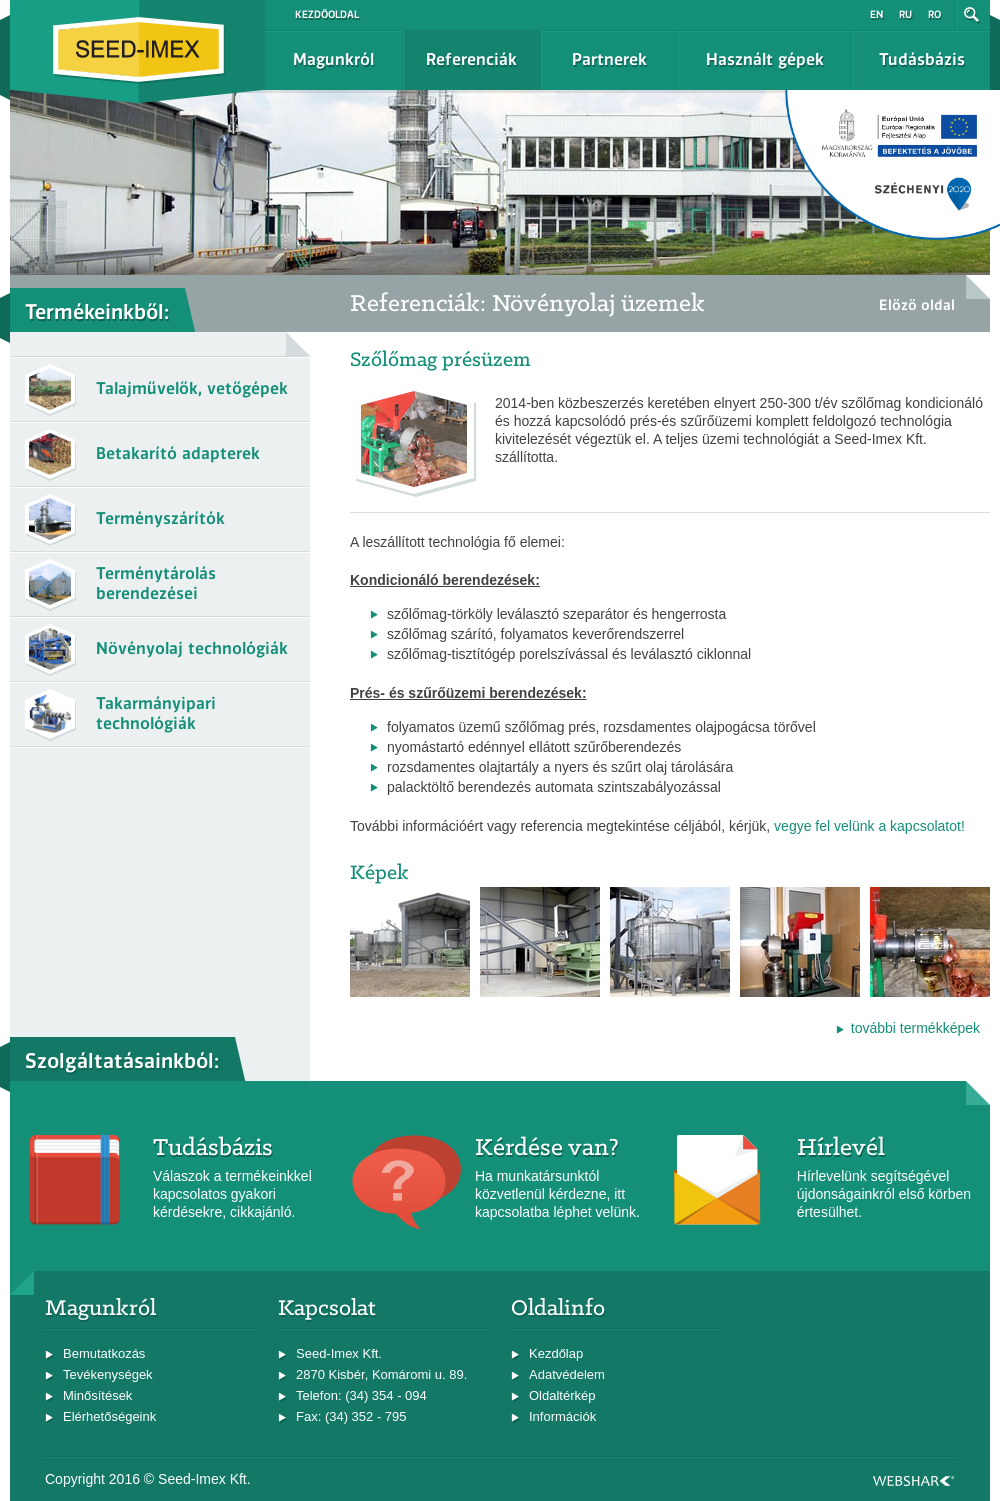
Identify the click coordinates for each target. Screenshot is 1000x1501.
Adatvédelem (567, 1374)
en (876, 14)
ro (934, 14)
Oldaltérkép (562, 1395)
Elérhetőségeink (109, 1416)
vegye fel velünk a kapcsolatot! (869, 826)
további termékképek (915, 1028)
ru (905, 14)
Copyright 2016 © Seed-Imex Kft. (148, 1479)
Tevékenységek (108, 1374)
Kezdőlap (556, 1353)
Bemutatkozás (104, 1353)
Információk (562, 1416)
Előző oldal (917, 305)
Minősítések (97, 1395)
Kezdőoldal (327, 14)
